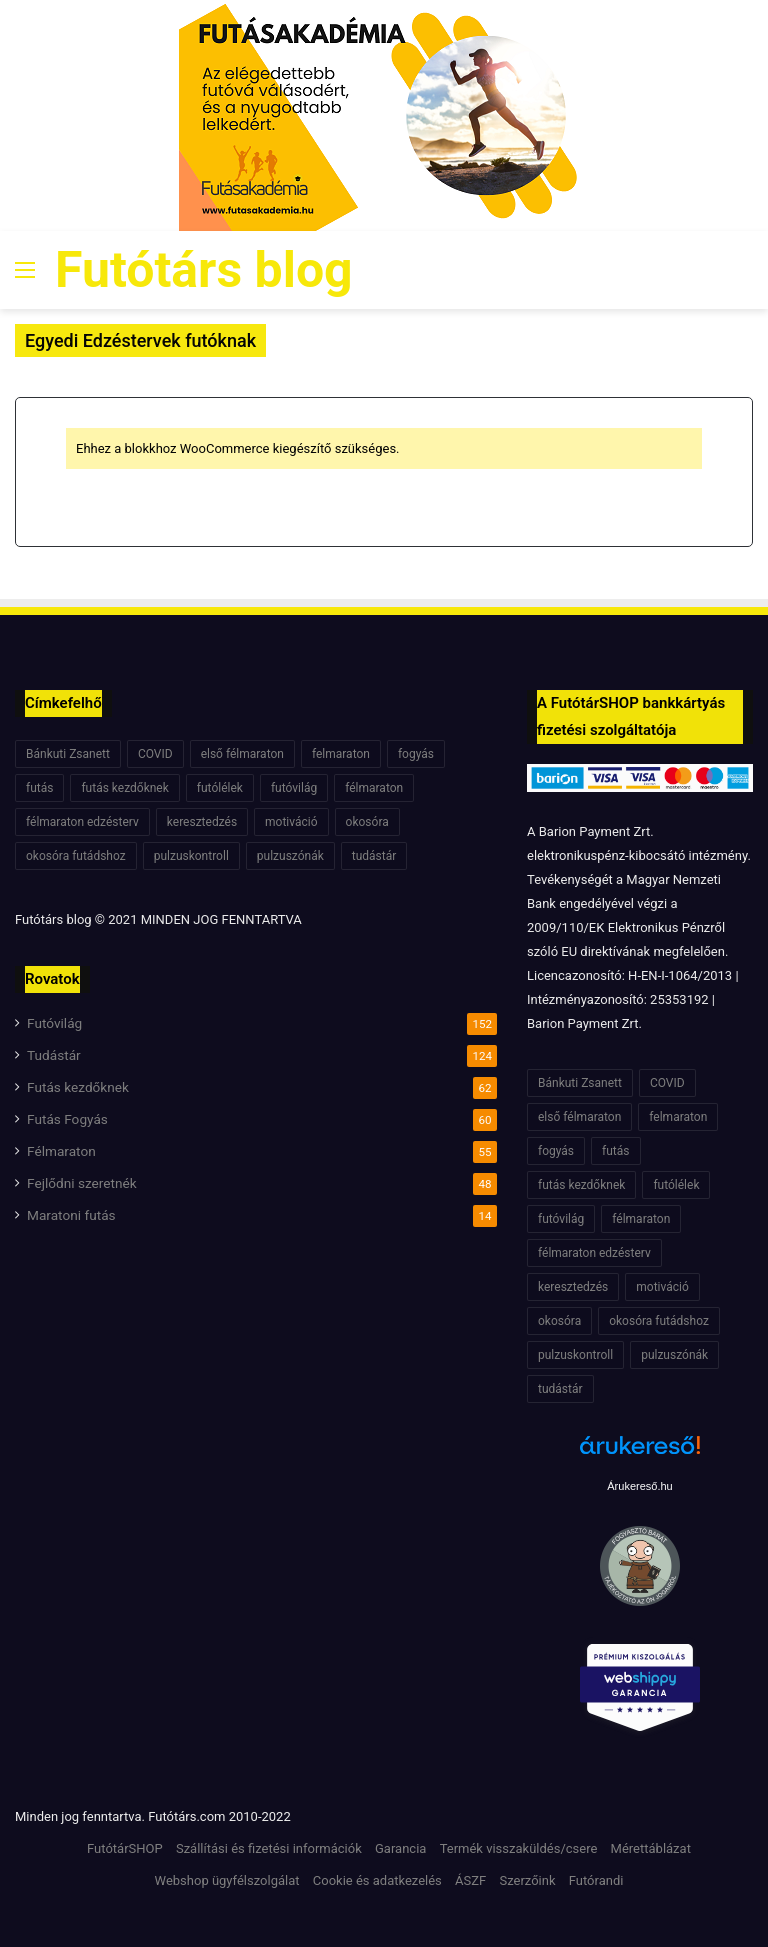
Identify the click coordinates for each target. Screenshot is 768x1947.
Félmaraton (61, 1151)
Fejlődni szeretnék (82, 1183)
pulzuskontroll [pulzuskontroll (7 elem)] (191, 856)
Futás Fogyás (67, 1119)
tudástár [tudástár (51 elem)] (374, 856)
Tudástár (54, 1055)
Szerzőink (527, 1880)
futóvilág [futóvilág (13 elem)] (294, 788)
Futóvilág (54, 1023)
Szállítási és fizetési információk (269, 1848)
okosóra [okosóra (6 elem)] (367, 822)
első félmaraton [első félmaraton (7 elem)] (242, 754)
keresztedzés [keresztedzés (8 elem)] (202, 822)
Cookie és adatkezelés (377, 1880)
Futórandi (596, 1880)
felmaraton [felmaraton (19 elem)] (341, 754)
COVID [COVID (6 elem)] (155, 754)
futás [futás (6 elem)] (39, 788)
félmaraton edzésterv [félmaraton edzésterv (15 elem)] (82, 822)
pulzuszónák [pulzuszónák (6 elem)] (290, 856)
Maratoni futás (71, 1215)
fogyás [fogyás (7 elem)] (416, 754)
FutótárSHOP (125, 1848)
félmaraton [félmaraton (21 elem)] (374, 788)
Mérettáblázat (651, 1848)
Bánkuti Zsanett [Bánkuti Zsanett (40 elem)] (68, 754)
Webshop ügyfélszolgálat (227, 1880)
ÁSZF (470, 1880)
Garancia (400, 1848)
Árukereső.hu (639, 1486)
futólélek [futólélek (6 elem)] (220, 788)
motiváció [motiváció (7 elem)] (291, 822)
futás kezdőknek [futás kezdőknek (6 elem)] (124, 788)
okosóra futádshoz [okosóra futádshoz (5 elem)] (76, 856)
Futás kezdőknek (78, 1087)
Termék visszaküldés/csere (519, 1848)
